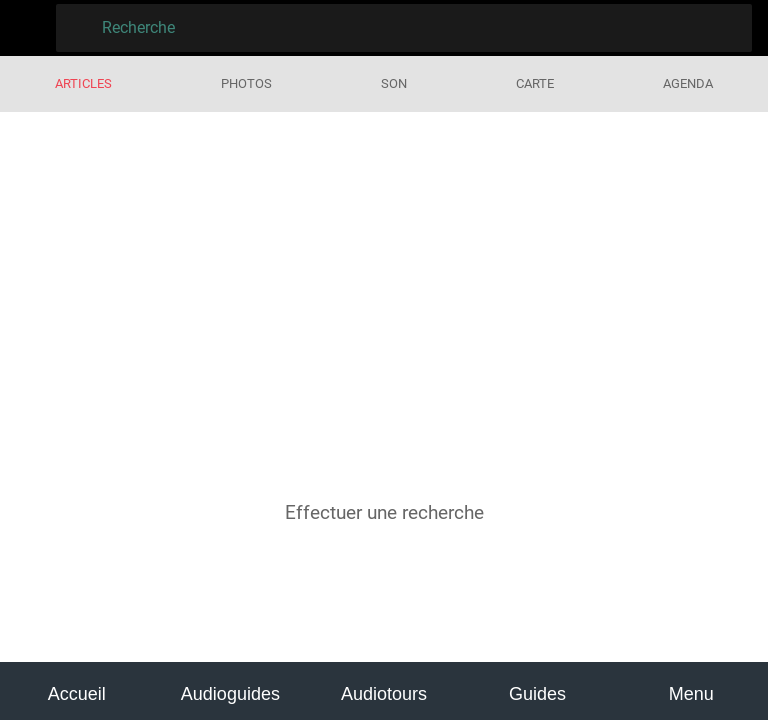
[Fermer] (28, 28)
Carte (535, 83)
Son (394, 83)
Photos (246, 83)
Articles (83, 83)
